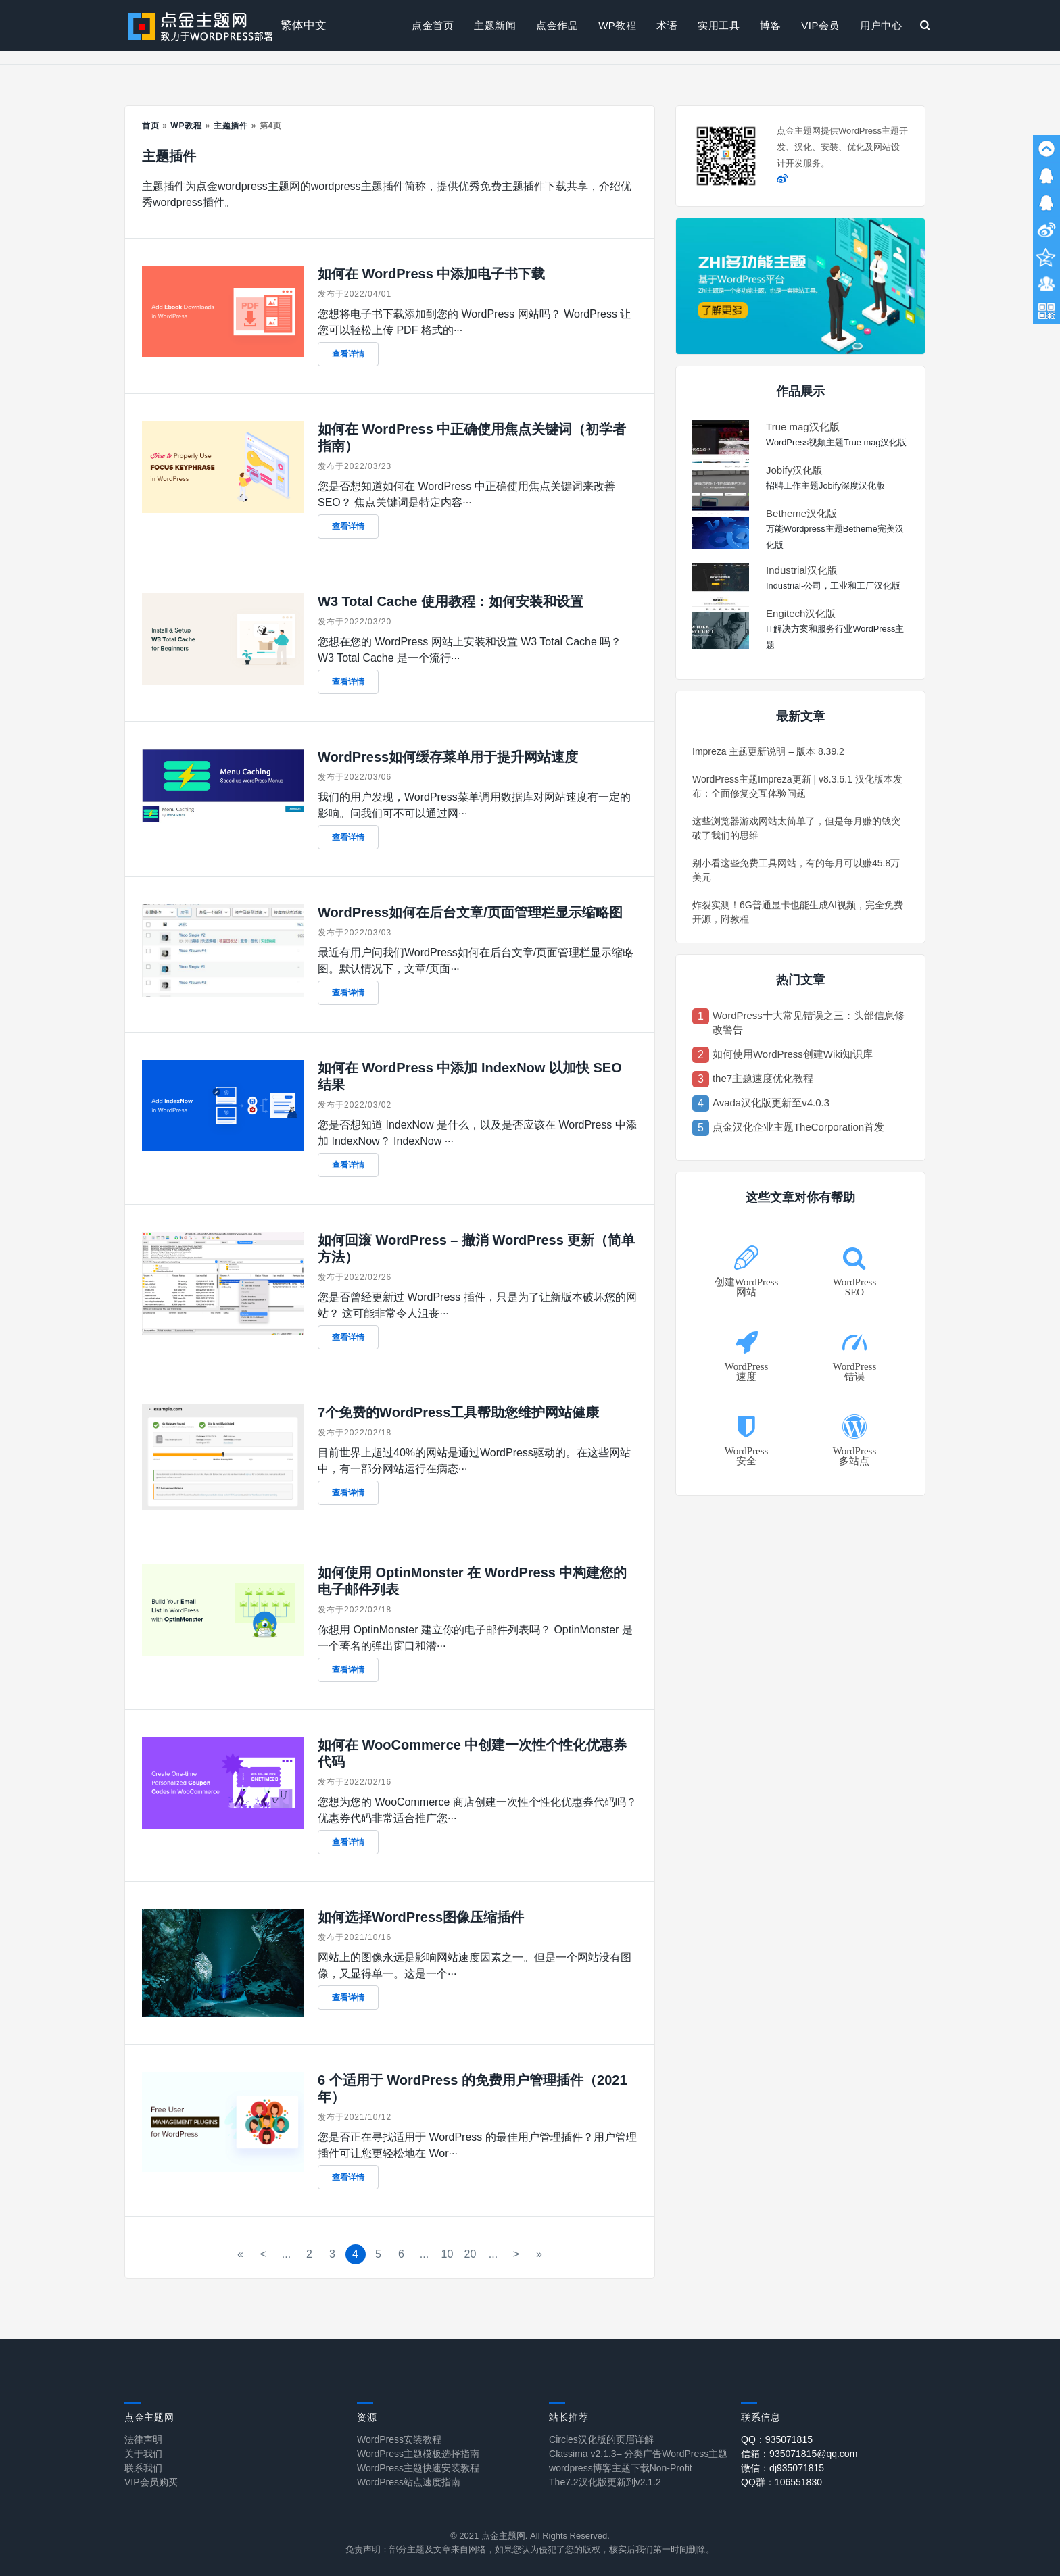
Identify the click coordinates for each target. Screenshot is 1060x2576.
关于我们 (143, 2453)
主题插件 (231, 125)
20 (470, 2254)
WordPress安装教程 (399, 2439)
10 (447, 2254)
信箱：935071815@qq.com (799, 2453)
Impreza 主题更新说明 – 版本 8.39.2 (768, 751)
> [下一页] (516, 2254)
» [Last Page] (539, 2254)
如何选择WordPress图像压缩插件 (421, 1917)
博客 (770, 25)
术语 (666, 25)
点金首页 (433, 25)
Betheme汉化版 (801, 513)
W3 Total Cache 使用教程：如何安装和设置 (450, 601)
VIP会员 (820, 25)
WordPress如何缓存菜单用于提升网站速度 (448, 756)
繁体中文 (304, 25)
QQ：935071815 (777, 2439)
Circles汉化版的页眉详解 (601, 2439)
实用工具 (719, 25)
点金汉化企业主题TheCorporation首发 (798, 1127)
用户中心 (881, 25)
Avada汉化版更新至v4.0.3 (771, 1102)
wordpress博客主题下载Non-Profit (620, 2467)
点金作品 (557, 25)
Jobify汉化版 (794, 470)
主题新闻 (495, 25)
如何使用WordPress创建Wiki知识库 (793, 1054)
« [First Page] (240, 2254)
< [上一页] (263, 2254)
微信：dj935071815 (782, 2467)
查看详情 (348, 354)
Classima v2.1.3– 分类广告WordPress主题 (638, 2453)
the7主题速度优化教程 (763, 1078)
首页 (151, 125)
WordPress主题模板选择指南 (418, 2453)
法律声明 (143, 2439)
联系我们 (143, 2467)
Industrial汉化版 (802, 570)
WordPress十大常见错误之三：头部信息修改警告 (809, 1022)
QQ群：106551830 (781, 2482)
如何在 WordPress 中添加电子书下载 (431, 273)
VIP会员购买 (151, 2482)
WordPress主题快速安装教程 (418, 2467)
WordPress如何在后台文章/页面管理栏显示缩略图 (470, 912)
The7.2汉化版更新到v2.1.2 (605, 2482)
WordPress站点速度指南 (408, 2482)
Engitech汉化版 (801, 613)
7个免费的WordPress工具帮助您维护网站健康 (458, 1412)
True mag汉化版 (803, 426)
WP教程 (617, 25)
